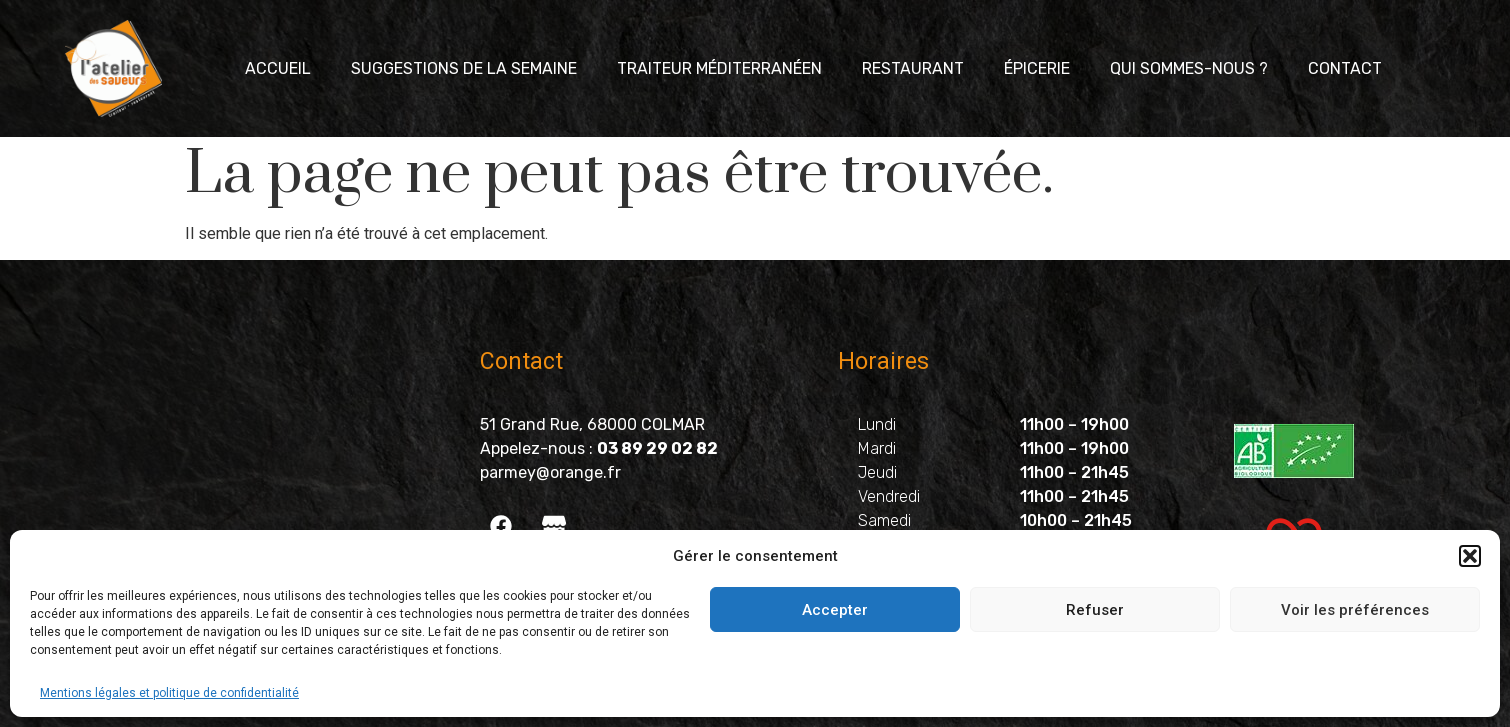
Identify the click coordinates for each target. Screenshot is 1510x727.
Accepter (835, 610)
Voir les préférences (1355, 610)
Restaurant (913, 68)
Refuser (1095, 610)
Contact (1345, 68)
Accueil (278, 68)
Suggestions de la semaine (464, 68)
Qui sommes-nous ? (1189, 68)
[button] (1470, 556)
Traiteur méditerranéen (719, 68)
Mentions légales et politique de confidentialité (169, 693)
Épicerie (1037, 68)
